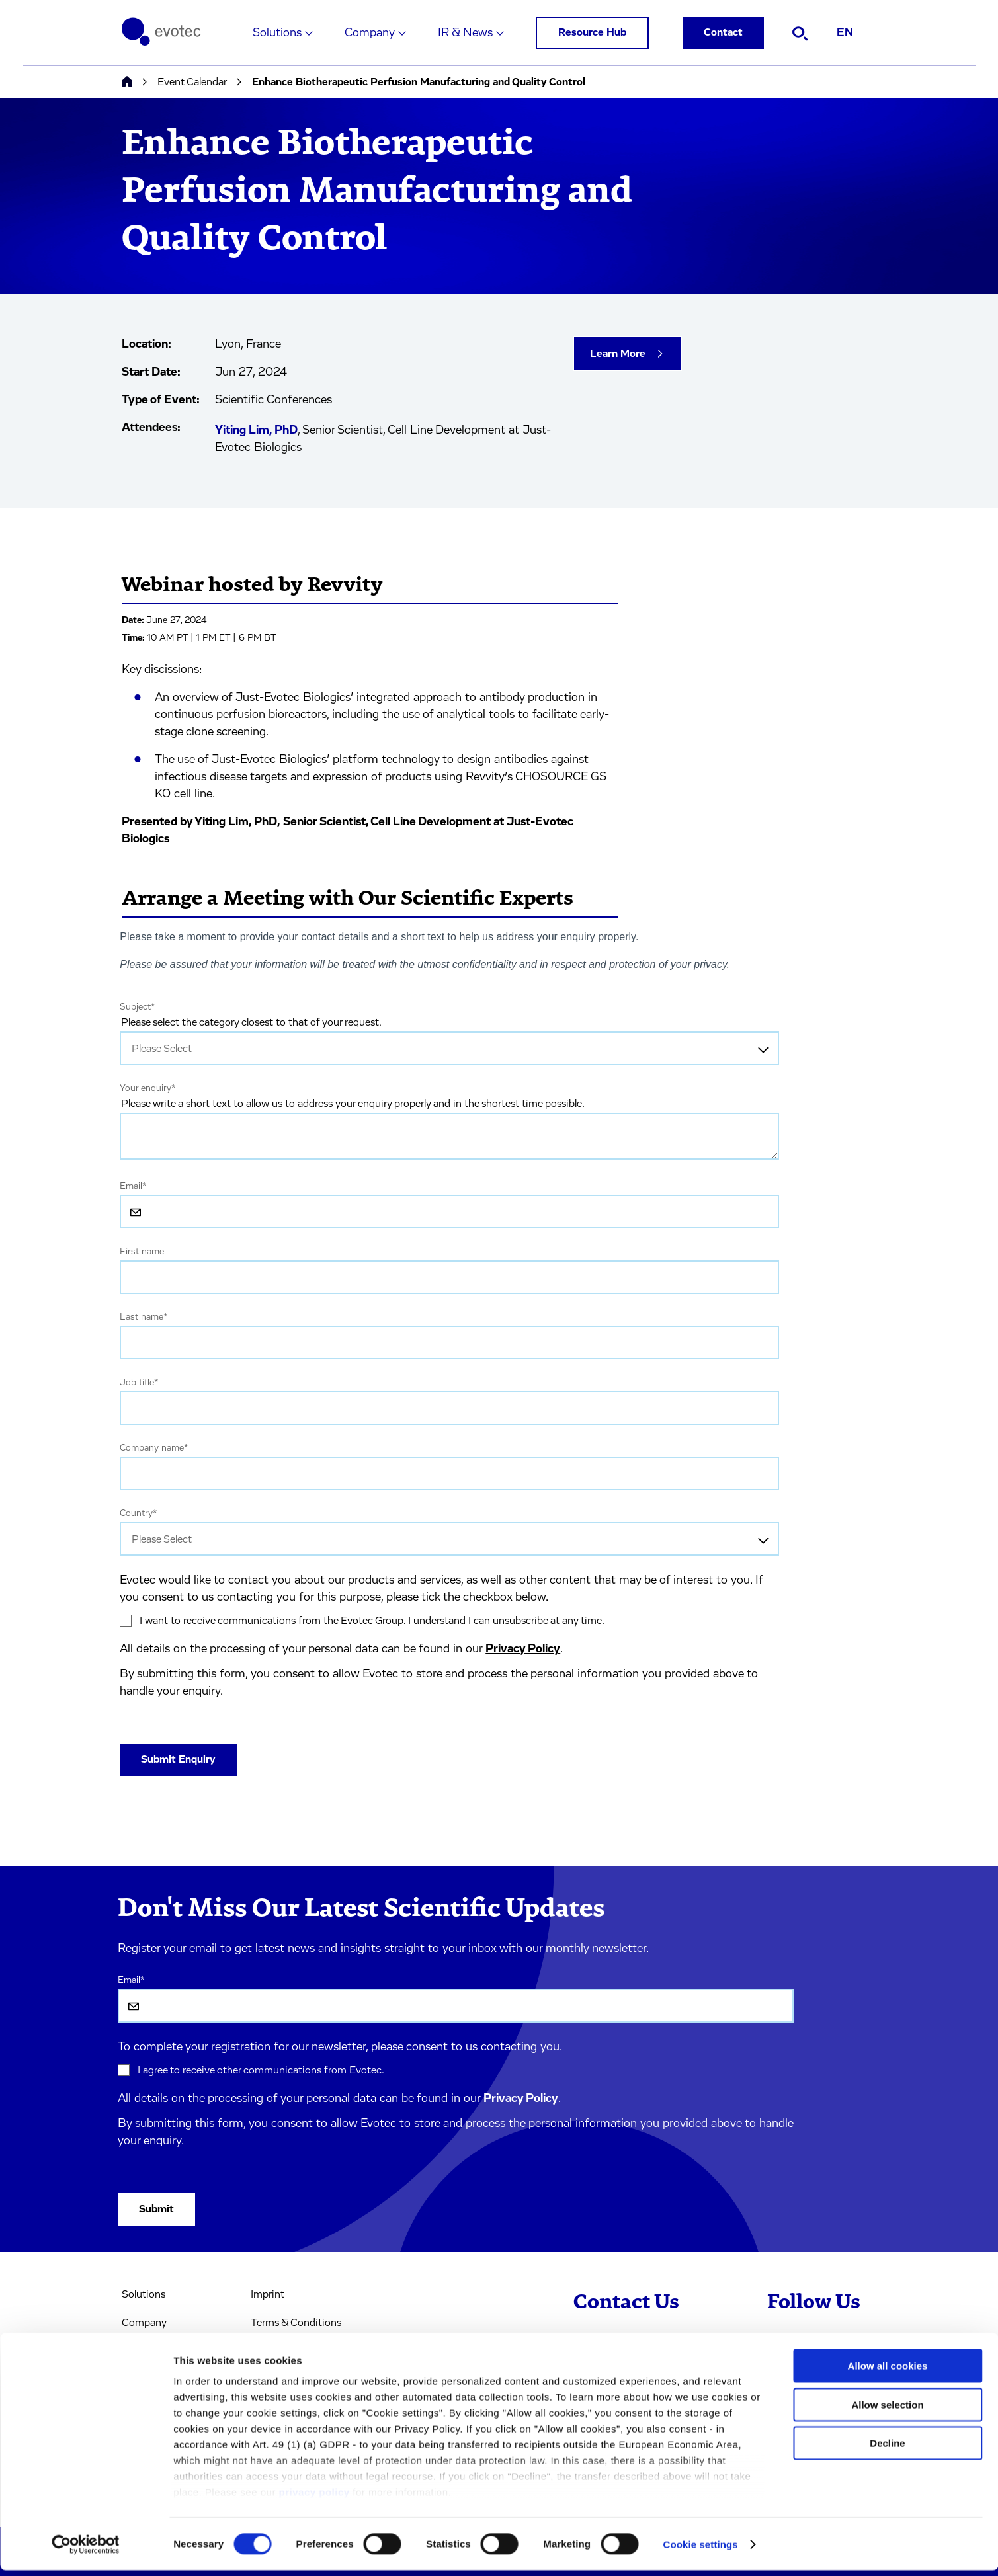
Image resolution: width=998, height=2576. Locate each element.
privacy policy (314, 2498)
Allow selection (887, 2410)
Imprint (267, 2294)
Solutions (277, 33)
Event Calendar (192, 82)
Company (370, 33)
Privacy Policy (522, 1649)
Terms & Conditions (296, 2322)
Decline (887, 2449)
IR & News (465, 33)
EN (845, 33)
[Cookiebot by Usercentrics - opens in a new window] (86, 2550)
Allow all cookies (888, 2372)
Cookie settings (700, 2550)
